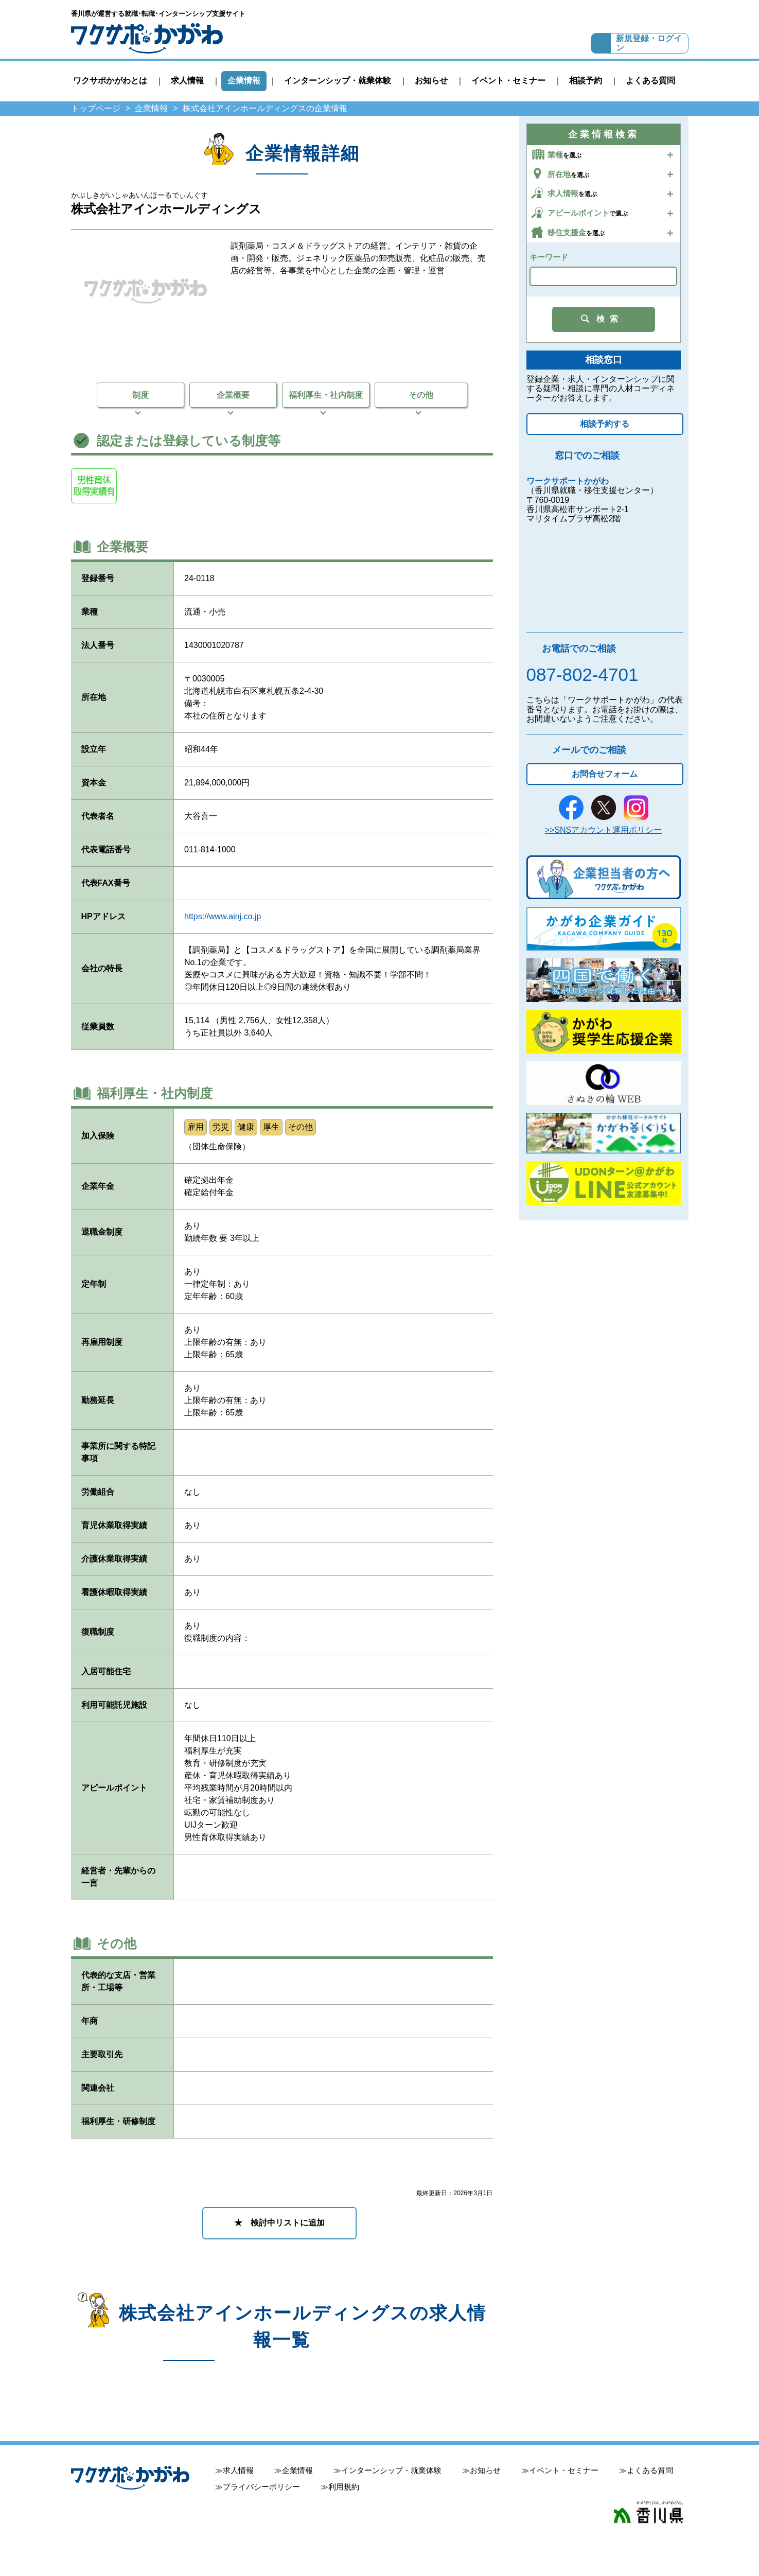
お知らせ (431, 80)
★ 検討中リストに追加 (279, 2222)
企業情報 (243, 80)
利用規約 (343, 2486)
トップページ (95, 108)
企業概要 (233, 395)
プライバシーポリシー (261, 2486)
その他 (421, 395)
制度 (140, 395)
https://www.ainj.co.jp (222, 916)
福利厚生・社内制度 (326, 395)
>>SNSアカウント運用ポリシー (603, 830)
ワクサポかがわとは (110, 80)
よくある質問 (650, 80)
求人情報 (187, 80)
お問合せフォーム (605, 773)
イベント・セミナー (508, 80)
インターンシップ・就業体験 (337, 80)
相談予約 (585, 80)
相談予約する (604, 423)
